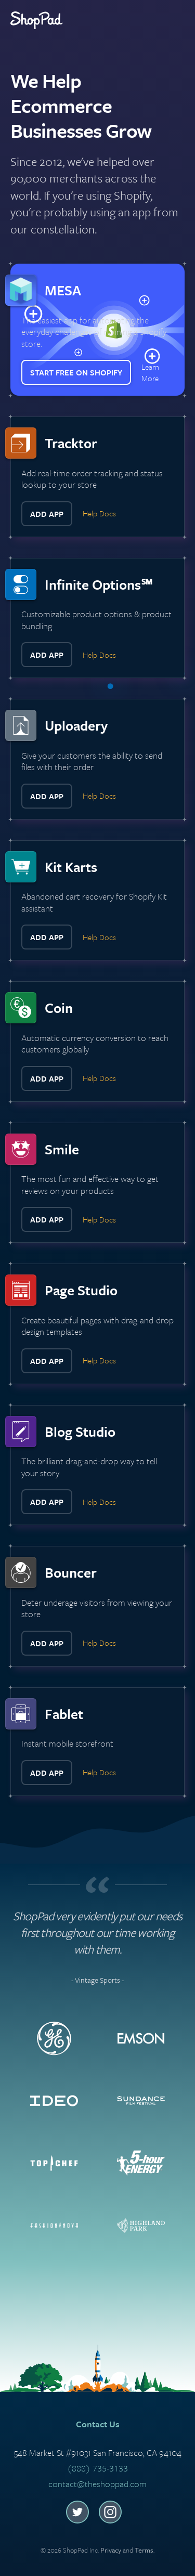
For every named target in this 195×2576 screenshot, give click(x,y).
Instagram (110, 2512)
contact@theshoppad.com (97, 2483)
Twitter (77, 2512)
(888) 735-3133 (97, 2468)
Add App (46, 513)
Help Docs (99, 513)
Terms (144, 2550)
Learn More (150, 372)
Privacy (110, 2550)
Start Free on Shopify (76, 372)
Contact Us (98, 2423)
